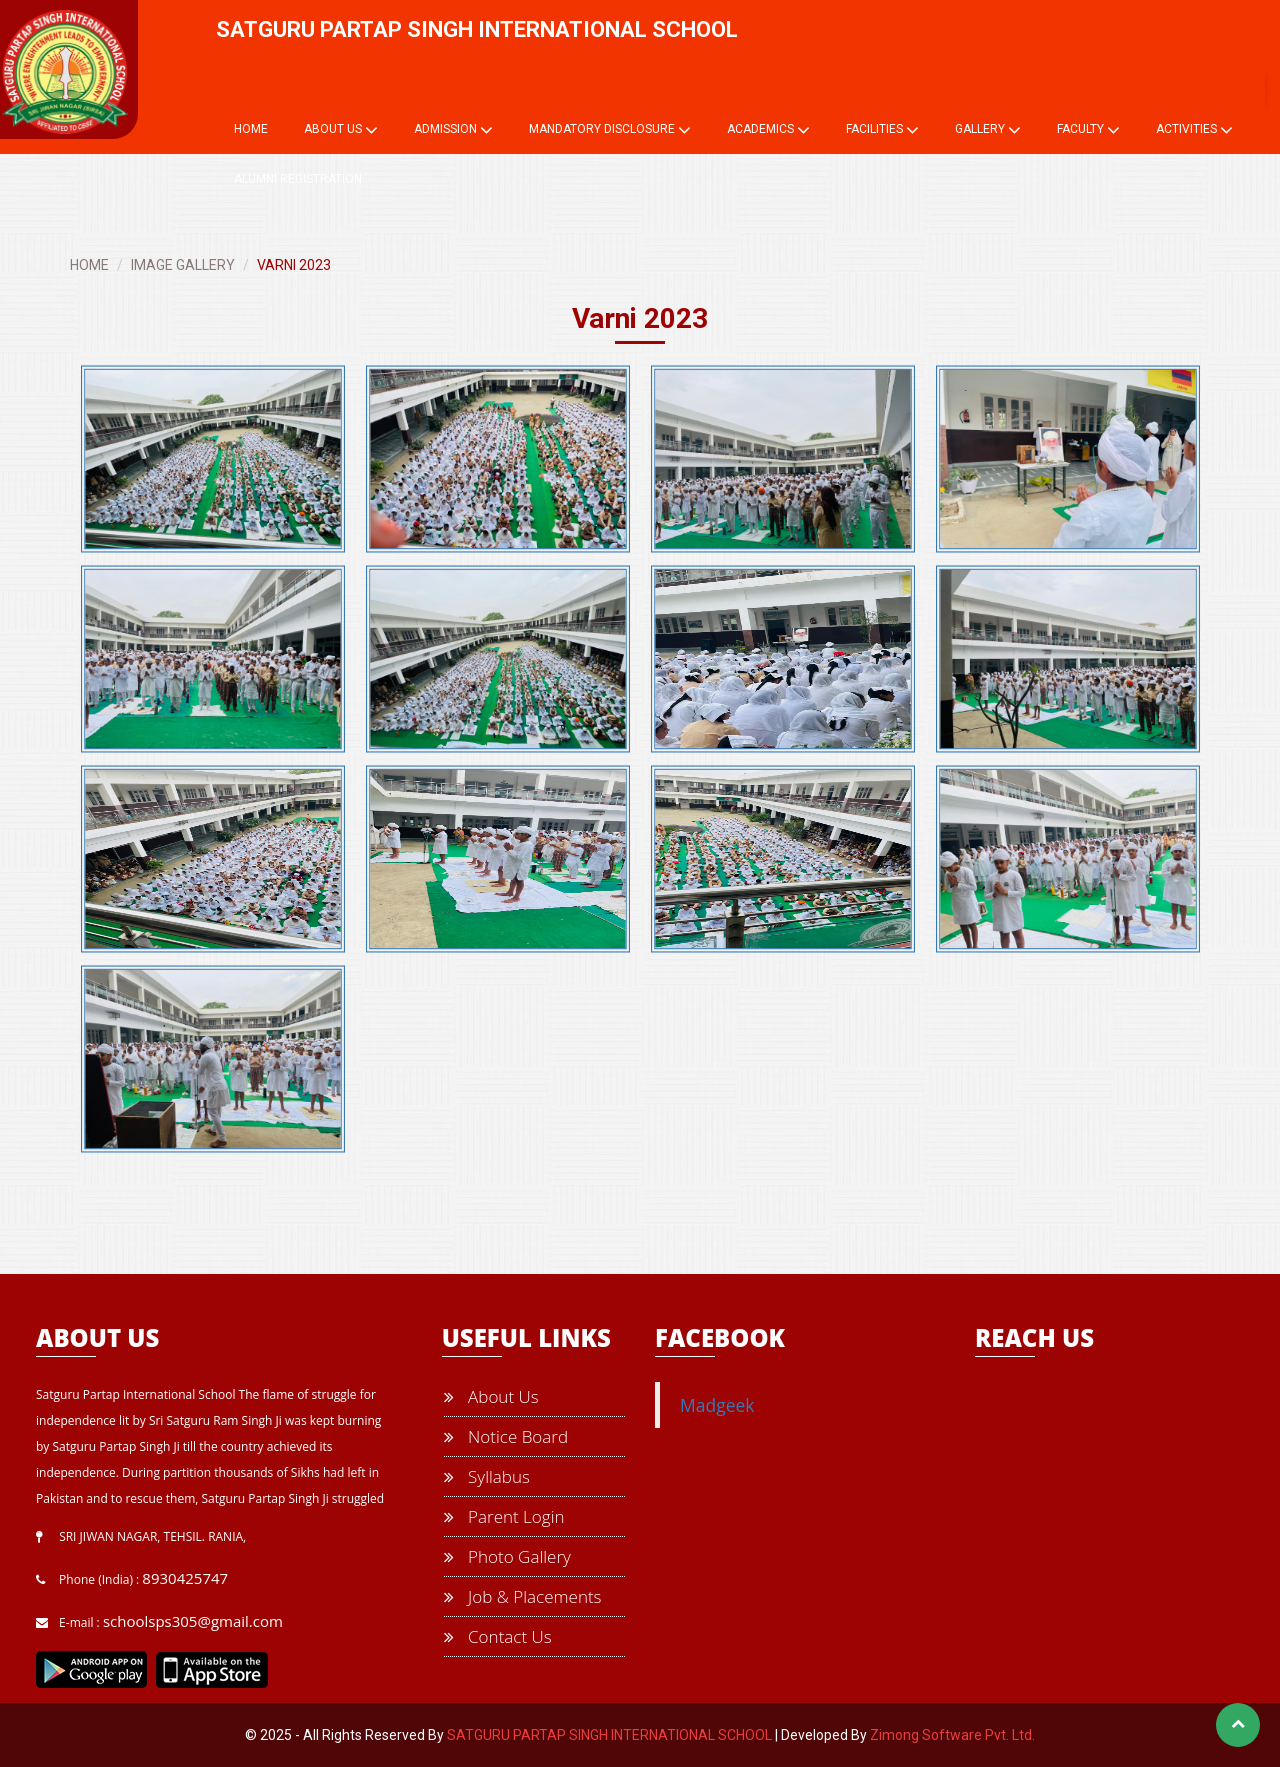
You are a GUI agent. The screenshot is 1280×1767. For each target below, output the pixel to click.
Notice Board (506, 1436)
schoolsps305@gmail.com (193, 1621)
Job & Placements (523, 1596)
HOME (89, 265)
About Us (341, 130)
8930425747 (185, 1578)
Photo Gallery (507, 1556)
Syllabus (487, 1476)
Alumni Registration (298, 179)
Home (251, 129)
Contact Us (498, 1636)
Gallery (988, 130)
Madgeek (717, 1405)
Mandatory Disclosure (610, 130)
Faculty (1088, 130)
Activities (1194, 130)
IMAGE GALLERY (183, 265)
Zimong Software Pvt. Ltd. (952, 1735)
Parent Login (504, 1516)
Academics (768, 130)
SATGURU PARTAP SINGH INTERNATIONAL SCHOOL (609, 1735)
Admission (453, 130)
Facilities (882, 130)
